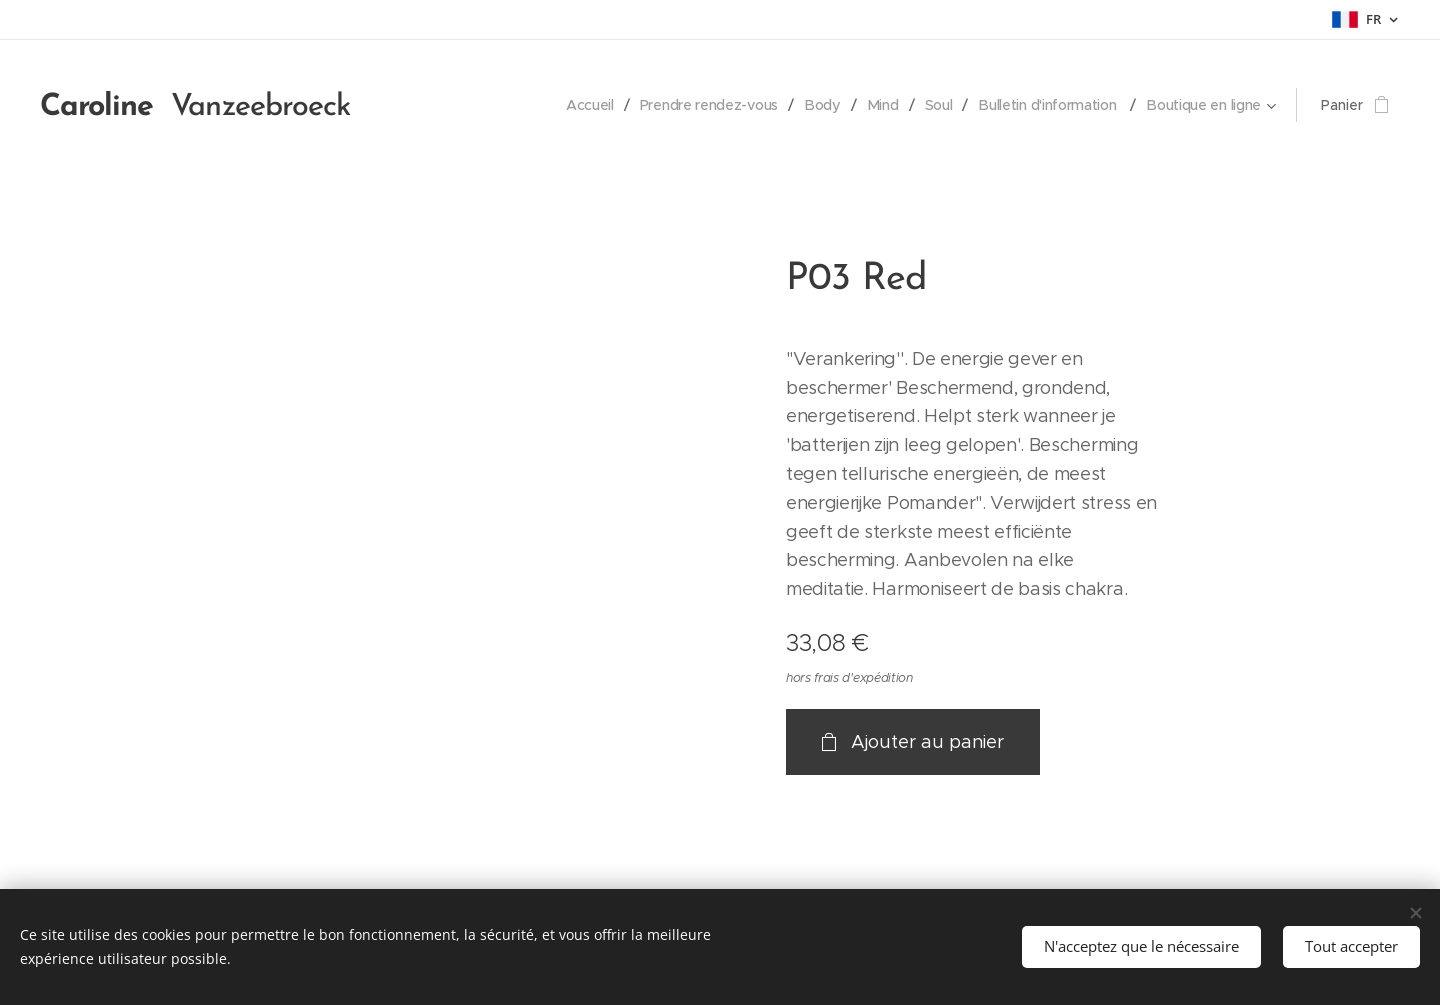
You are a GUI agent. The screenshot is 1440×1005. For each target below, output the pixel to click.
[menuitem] (581, 105)
